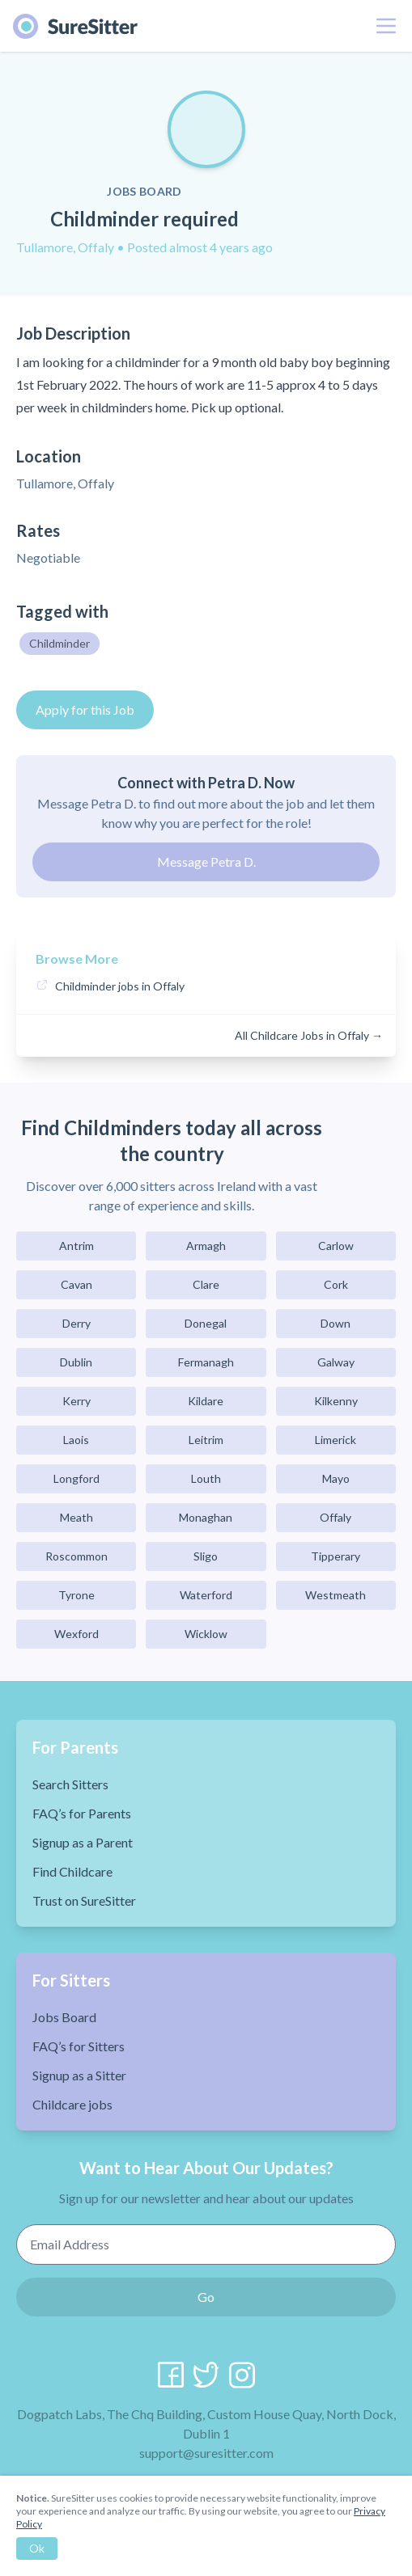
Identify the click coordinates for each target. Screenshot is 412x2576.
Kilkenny (336, 1401)
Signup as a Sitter (79, 2075)
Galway (336, 1362)
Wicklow (206, 1634)
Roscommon (76, 1556)
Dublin (76, 1362)
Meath (76, 1517)
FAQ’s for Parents (81, 1813)
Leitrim (206, 1439)
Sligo (205, 1556)
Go (206, 2296)
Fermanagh (206, 1362)
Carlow (336, 1245)
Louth (206, 1478)
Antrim (76, 1245)
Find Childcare (72, 1871)
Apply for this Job (85, 709)
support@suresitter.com (206, 2452)
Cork (336, 1284)
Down (335, 1323)
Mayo (336, 1478)
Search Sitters (70, 1784)
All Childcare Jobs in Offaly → (309, 1035)
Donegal (206, 1323)
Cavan (76, 1284)
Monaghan (205, 1517)
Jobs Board (64, 2017)
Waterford (206, 1595)
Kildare (205, 1401)
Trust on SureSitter (84, 1900)
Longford (76, 1478)
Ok (37, 2548)
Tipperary (335, 1556)
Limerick (335, 1439)
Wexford (76, 1634)
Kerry (76, 1401)
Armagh (206, 1245)
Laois (76, 1439)
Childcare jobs (72, 2104)
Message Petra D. (206, 861)
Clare (206, 1284)
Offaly (335, 1517)
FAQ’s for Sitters (78, 2046)
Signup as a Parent (82, 1842)
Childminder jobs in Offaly (120, 986)
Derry (76, 1323)
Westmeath (335, 1595)
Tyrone (76, 1595)
